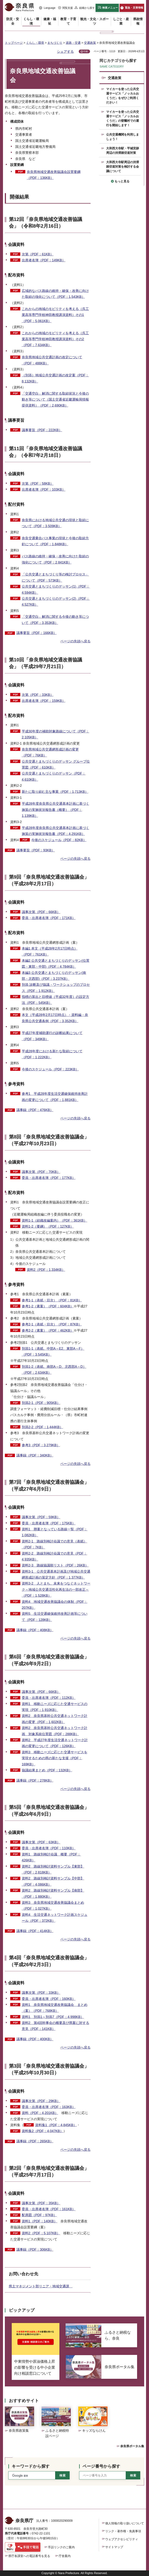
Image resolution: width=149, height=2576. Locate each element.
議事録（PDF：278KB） (34, 1780)
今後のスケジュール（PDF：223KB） (50, 1069)
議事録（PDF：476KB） (34, 1110)
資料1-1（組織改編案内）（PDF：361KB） (54, 1220)
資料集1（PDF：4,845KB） (56, 2125)
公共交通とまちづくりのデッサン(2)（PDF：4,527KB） (56, 601)
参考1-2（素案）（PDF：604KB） (48, 1306)
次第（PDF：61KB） (37, 254)
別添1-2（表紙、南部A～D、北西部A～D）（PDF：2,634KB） (54, 1370)
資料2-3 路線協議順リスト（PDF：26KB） (55, 1565)
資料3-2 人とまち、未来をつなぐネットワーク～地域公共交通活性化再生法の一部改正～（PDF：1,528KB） (56, 1589)
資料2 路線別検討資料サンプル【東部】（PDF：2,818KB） (53, 1869)
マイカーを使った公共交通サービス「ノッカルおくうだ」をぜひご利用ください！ (122, 95)
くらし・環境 (35, 42)
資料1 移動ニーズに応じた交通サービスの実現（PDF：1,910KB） (54, 1707)
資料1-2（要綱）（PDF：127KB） (48, 1226)
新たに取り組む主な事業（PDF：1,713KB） (55, 792)
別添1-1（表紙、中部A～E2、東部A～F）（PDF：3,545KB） (53, 1351)
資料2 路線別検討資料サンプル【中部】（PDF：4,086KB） (53, 1881)
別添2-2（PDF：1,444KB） (42, 1427)
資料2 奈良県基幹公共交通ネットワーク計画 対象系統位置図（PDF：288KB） (54, 1731)
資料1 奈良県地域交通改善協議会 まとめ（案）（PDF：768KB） (54, 2008)
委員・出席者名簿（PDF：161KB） (48, 2209)
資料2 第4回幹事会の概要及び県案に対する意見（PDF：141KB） (55, 2026)
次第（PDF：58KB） (37, 483)
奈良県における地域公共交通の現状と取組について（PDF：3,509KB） (55, 523)
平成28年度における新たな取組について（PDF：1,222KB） (52, 1054)
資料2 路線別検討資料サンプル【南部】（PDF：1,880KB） (53, 1893)
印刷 (85, 51)
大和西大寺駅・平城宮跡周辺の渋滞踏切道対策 (122, 150)
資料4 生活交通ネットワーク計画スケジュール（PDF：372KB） (54, 1918)
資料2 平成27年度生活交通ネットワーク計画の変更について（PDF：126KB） (55, 1743)
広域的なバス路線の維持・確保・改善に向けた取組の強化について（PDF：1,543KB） (55, 294)
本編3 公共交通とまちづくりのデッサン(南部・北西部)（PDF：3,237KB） (54, 976)
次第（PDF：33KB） (37, 695)
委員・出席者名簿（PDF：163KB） (48, 2107)
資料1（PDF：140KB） (39, 2221)
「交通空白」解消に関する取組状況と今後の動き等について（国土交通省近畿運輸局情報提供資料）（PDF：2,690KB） (55, 400)
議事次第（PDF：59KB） (41, 1517)
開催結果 (19, 197)
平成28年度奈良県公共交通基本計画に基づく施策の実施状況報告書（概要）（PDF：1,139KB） (55, 810)
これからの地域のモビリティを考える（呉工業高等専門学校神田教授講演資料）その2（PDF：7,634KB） (55, 339)
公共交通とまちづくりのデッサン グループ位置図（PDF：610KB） (56, 764)
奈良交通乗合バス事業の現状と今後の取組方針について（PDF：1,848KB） (55, 541)
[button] (47, 8)
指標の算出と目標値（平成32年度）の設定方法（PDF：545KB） (55, 1000)
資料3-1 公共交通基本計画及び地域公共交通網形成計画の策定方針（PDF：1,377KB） (56, 1574)
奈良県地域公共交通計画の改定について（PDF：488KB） (52, 360)
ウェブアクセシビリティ (121, 2539)
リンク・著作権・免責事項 (123, 2531)
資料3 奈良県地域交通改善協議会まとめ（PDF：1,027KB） (53, 1905)
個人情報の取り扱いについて (124, 2523)
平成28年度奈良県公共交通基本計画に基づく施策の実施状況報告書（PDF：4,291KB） (55, 831)
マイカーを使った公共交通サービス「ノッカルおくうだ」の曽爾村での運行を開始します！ (122, 118)
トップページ (14, 42)
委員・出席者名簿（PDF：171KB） (48, 918)
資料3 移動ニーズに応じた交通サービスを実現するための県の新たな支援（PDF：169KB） (54, 1758)
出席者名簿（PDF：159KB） (43, 701)
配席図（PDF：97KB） (39, 2215)
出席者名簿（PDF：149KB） (43, 260)
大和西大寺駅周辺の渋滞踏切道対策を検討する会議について (122, 167)
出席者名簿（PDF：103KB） (43, 489)
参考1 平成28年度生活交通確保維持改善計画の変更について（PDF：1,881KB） (55, 1097)
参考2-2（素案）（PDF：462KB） (48, 1330)
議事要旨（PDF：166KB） (36, 633)
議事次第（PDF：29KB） (41, 2101)
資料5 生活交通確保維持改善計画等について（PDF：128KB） (54, 1617)
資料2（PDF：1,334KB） (46, 1270)
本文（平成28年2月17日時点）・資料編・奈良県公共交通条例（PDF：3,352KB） (55, 1018)
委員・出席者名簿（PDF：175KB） (48, 1523)
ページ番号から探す (101, 2466)
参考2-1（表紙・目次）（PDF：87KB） (52, 1324)
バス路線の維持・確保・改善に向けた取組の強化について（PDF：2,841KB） (55, 559)
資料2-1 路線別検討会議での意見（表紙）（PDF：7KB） (54, 1544)
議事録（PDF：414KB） (34, 1931)
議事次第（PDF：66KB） (41, 912)
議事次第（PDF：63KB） (41, 1842)
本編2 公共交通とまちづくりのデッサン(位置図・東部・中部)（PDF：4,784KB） (55, 963)
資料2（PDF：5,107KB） (41, 2233)
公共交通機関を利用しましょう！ (122, 137)
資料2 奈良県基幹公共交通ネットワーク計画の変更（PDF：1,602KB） (54, 1719)
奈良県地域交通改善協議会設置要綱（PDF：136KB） (53, 175)
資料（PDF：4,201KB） (40, 2113)
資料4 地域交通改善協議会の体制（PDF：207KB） (54, 1605)
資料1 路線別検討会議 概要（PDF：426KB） (51, 1857)
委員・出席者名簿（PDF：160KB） (48, 1999)
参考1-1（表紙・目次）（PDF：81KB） (52, 1300)
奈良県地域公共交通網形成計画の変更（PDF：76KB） (50, 752)
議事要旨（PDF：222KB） (42, 430)
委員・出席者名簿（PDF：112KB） (48, 1698)
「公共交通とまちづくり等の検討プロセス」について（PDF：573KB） (55, 577)
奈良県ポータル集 (132, 2446)
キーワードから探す (31, 2466)
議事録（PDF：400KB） (34, 2039)
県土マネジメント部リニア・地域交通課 (40, 2286)
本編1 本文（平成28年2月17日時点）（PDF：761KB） (49, 951)
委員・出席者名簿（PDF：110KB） (48, 1848)
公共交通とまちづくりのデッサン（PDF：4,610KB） (53, 776)
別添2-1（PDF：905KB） (41, 1403)
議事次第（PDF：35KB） (41, 2203)
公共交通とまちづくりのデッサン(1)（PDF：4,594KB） (56, 589)
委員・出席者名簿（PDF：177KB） (48, 1178)
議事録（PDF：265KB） (34, 2141)
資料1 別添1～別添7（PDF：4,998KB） (53, 2017)
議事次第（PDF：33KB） (41, 1993)
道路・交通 (73, 42)
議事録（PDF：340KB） (34, 1455)
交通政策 (90, 42)
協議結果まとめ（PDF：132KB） (47, 1770)
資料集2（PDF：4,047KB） (42, 2131)
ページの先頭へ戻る (75, 641)
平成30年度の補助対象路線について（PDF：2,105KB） (55, 734)
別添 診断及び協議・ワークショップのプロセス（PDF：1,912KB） (56, 988)
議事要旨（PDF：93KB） (35, 850)
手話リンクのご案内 (61, 2547)
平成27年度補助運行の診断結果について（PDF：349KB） (52, 1036)
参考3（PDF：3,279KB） (41, 1445)
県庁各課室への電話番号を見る (29, 2556)
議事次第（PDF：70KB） (41, 1172)
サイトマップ (114, 2547)
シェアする (65, 52)
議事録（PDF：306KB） (34, 2249)
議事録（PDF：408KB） (34, 1630)
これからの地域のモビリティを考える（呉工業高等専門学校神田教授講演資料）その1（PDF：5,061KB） (55, 315)
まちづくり (54, 42)
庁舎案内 (65, 2556)
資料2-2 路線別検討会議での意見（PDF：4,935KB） (54, 1556)
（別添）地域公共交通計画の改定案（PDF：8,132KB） (55, 378)
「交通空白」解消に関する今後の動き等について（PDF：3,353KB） (55, 620)
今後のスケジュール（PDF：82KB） (58, 840)
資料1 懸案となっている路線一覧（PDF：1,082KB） (54, 1532)
